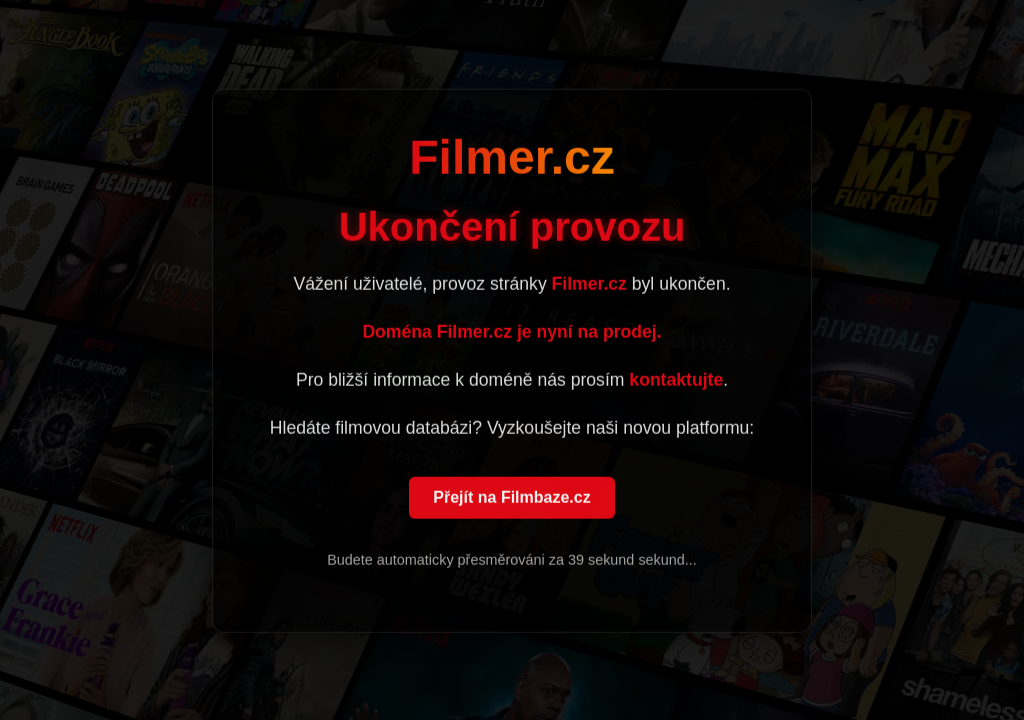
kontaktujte (676, 380)
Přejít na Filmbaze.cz (511, 498)
